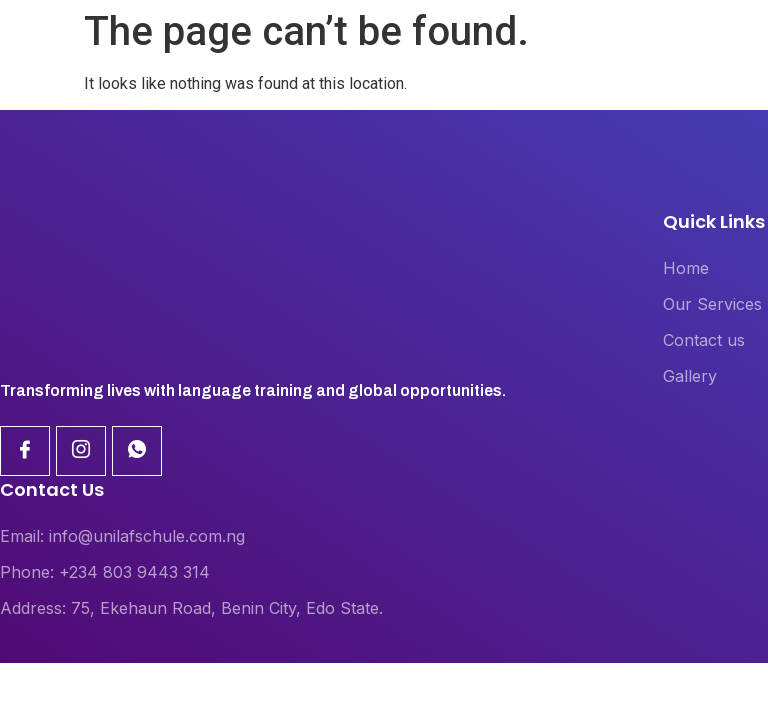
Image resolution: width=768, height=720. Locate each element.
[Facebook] (25, 451)
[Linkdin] (81, 451)
